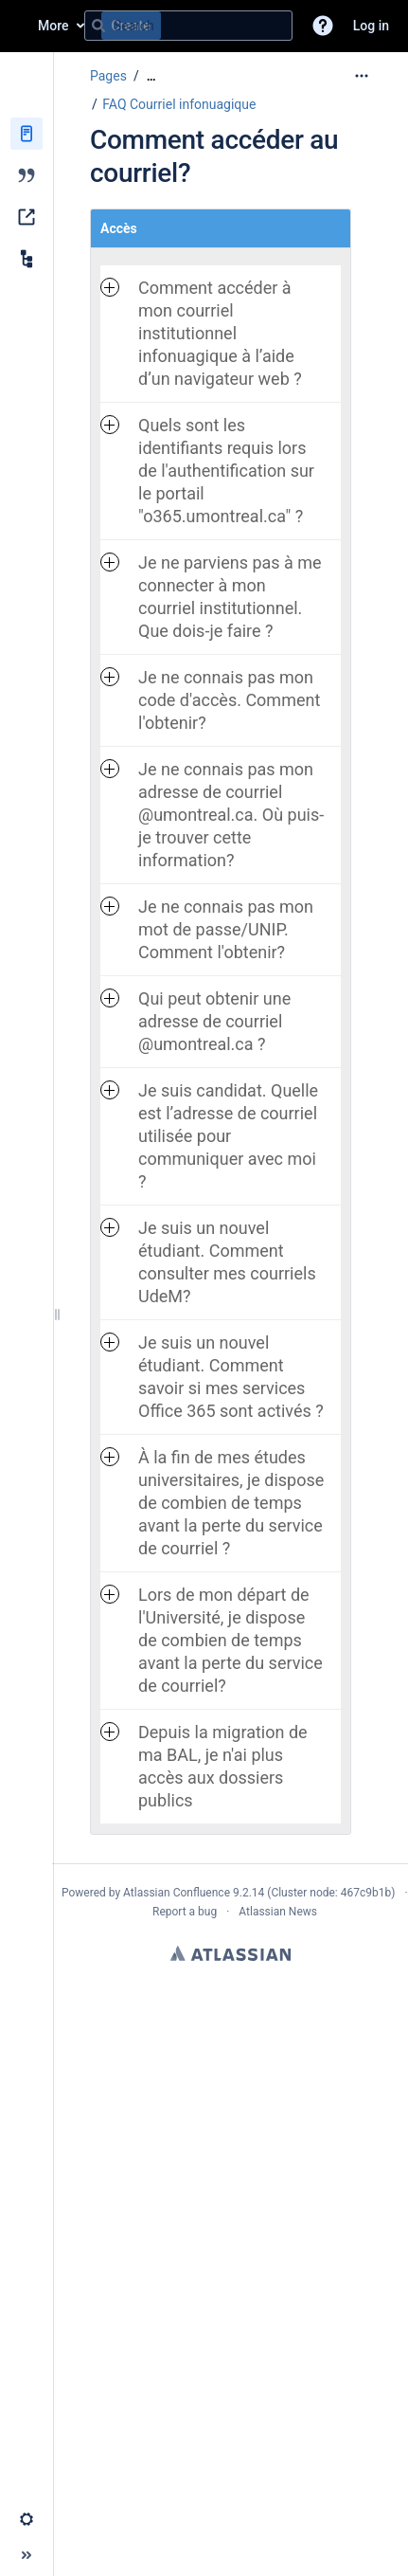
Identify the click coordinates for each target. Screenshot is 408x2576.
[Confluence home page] (18, 25)
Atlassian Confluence (176, 1892)
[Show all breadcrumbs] (151, 76)
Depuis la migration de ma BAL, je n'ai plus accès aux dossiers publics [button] (204, 1766)
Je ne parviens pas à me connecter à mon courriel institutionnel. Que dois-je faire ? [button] (211, 597)
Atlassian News (278, 1911)
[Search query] (188, 25)
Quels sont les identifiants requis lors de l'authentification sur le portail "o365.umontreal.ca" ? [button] (207, 470)
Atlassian (230, 1953)
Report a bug (184, 1911)
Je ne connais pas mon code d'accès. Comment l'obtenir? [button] (210, 700)
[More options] (362, 76)
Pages (108, 75)
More (53, 25)
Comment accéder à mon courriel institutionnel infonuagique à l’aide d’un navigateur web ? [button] (201, 333)
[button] (323, 25)
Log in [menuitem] (371, 25)
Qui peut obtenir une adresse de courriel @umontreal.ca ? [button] (195, 1021)
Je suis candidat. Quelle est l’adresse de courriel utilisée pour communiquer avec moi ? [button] (209, 1135)
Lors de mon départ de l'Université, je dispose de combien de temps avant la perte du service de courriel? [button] (211, 1640)
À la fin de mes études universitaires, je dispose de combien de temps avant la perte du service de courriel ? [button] (212, 1502)
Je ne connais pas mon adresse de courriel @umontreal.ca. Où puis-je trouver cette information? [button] (212, 814)
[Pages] (26, 134)
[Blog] (26, 175)
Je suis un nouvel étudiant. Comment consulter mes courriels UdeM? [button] (208, 1262)
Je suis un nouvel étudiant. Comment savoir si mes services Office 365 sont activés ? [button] (212, 1377)
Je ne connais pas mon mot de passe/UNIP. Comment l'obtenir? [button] (206, 929)
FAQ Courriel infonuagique (179, 104)
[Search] (98, 25)
